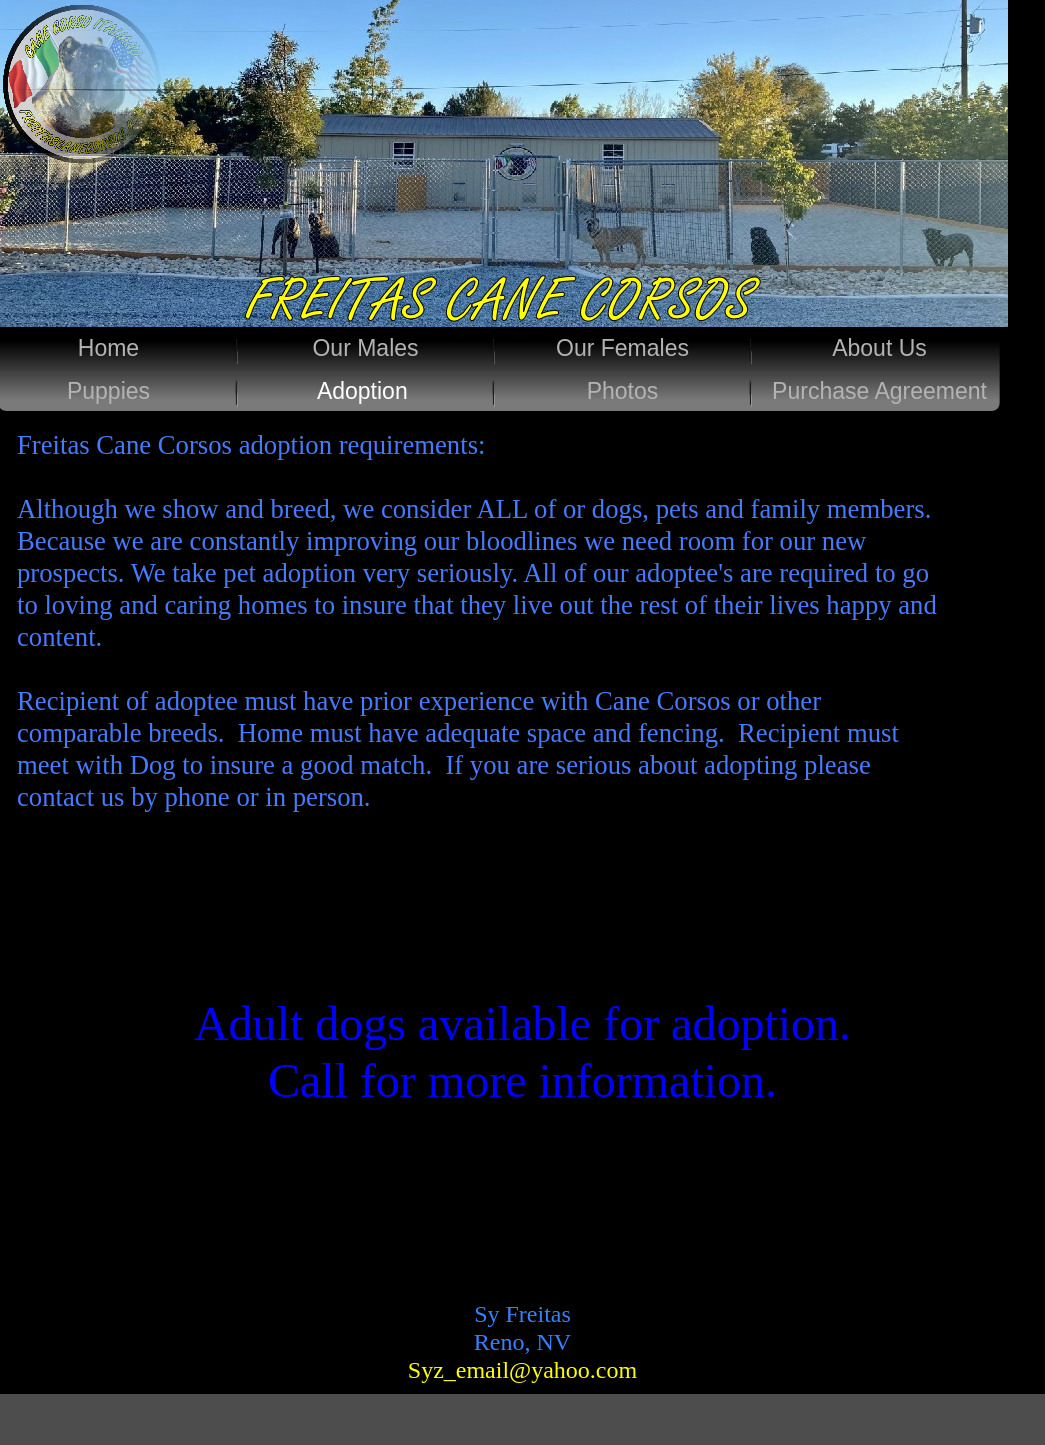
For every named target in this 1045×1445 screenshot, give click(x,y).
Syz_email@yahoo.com (522, 1370)
